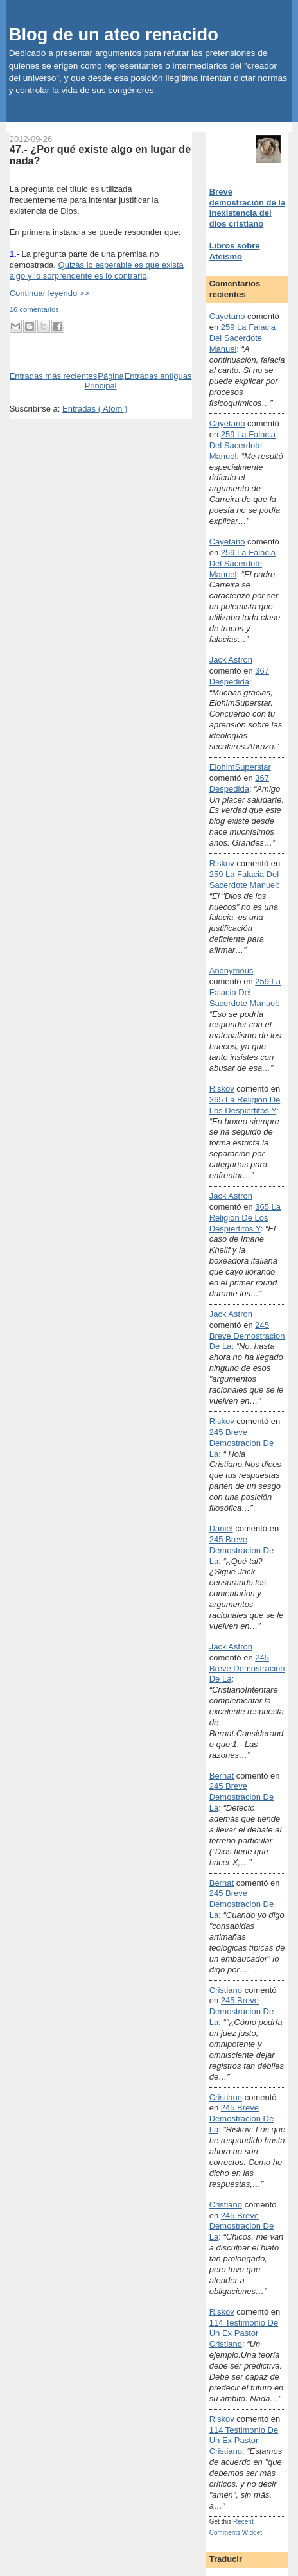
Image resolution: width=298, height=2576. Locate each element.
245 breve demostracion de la (247, 1336)
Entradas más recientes (54, 376)
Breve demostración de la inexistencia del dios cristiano (247, 208)
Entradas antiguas (158, 376)
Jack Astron (230, 660)
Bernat (221, 1775)
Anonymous (231, 970)
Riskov (221, 863)
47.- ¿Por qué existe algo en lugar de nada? (100, 154)
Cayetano (227, 316)
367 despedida (239, 676)
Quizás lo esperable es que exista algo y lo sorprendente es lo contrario (97, 270)
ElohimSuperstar (240, 767)
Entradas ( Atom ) (94, 408)
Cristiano (225, 1990)
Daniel (221, 1528)
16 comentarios (34, 309)
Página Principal (104, 380)
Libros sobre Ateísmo (234, 251)
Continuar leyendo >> (49, 293)
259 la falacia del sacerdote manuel (242, 338)
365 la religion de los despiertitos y (245, 1105)
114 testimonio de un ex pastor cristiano (243, 2333)
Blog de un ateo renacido (113, 34)
